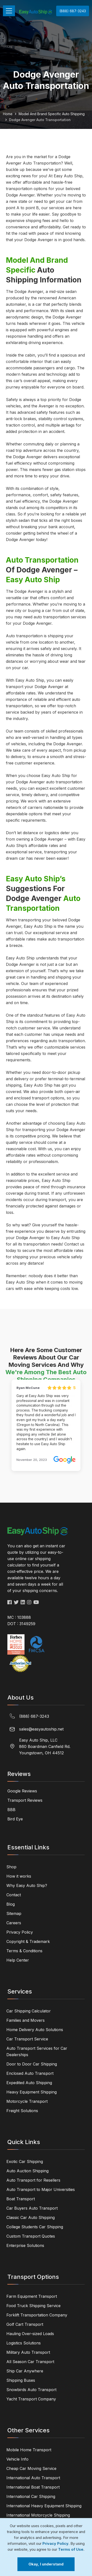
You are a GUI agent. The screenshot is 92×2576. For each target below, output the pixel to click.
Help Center (17, 1960)
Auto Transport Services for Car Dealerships (36, 2051)
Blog (10, 1904)
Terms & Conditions (24, 1950)
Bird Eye (15, 1818)
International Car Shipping (30, 2496)
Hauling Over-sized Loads (30, 2333)
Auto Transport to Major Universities (40, 2189)
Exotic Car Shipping (24, 2161)
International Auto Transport (33, 2477)
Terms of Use (70, 2549)
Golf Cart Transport (24, 2324)
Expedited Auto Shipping (29, 2082)
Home (8, 114)
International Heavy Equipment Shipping (43, 2505)
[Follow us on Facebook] (9, 1602)
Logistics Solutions (23, 2343)
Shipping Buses (20, 2380)
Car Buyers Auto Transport (32, 2208)
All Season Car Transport (30, 2361)
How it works (18, 1876)
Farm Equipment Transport (31, 2296)
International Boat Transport (33, 2487)
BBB (11, 1809)
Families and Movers (25, 2020)
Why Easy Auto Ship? (26, 1885)
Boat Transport (20, 2198)
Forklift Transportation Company (36, 2315)
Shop (11, 1866)
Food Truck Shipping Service (33, 2305)
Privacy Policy (19, 1932)
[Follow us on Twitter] (16, 1602)
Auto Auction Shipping (27, 2170)
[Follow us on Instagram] (29, 1602)
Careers (13, 1922)
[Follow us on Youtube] (36, 1602)
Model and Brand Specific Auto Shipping (52, 114)
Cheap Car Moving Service (31, 2468)
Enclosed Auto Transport (29, 2073)
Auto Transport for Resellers (33, 2180)
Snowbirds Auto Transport (31, 2389)
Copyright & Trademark (28, 1941)
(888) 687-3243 (72, 11)
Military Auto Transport (28, 2352)
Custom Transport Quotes (30, 2236)
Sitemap (13, 1913)
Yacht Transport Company (31, 2398)
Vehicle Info (17, 2459)
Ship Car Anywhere (24, 2370)
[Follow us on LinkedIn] (23, 1602)
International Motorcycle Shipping (38, 2515)
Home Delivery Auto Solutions (34, 2029)
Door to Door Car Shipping (31, 2064)
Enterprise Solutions (25, 2245)
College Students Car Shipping (34, 2226)
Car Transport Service (27, 2038)
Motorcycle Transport (27, 2101)
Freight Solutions (22, 2110)
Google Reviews (22, 1790)
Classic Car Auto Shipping (30, 2217)
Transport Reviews (24, 1800)
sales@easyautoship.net (35, 1729)
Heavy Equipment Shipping (31, 2092)
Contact (13, 1894)
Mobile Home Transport (28, 2449)
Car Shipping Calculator (28, 2010)
